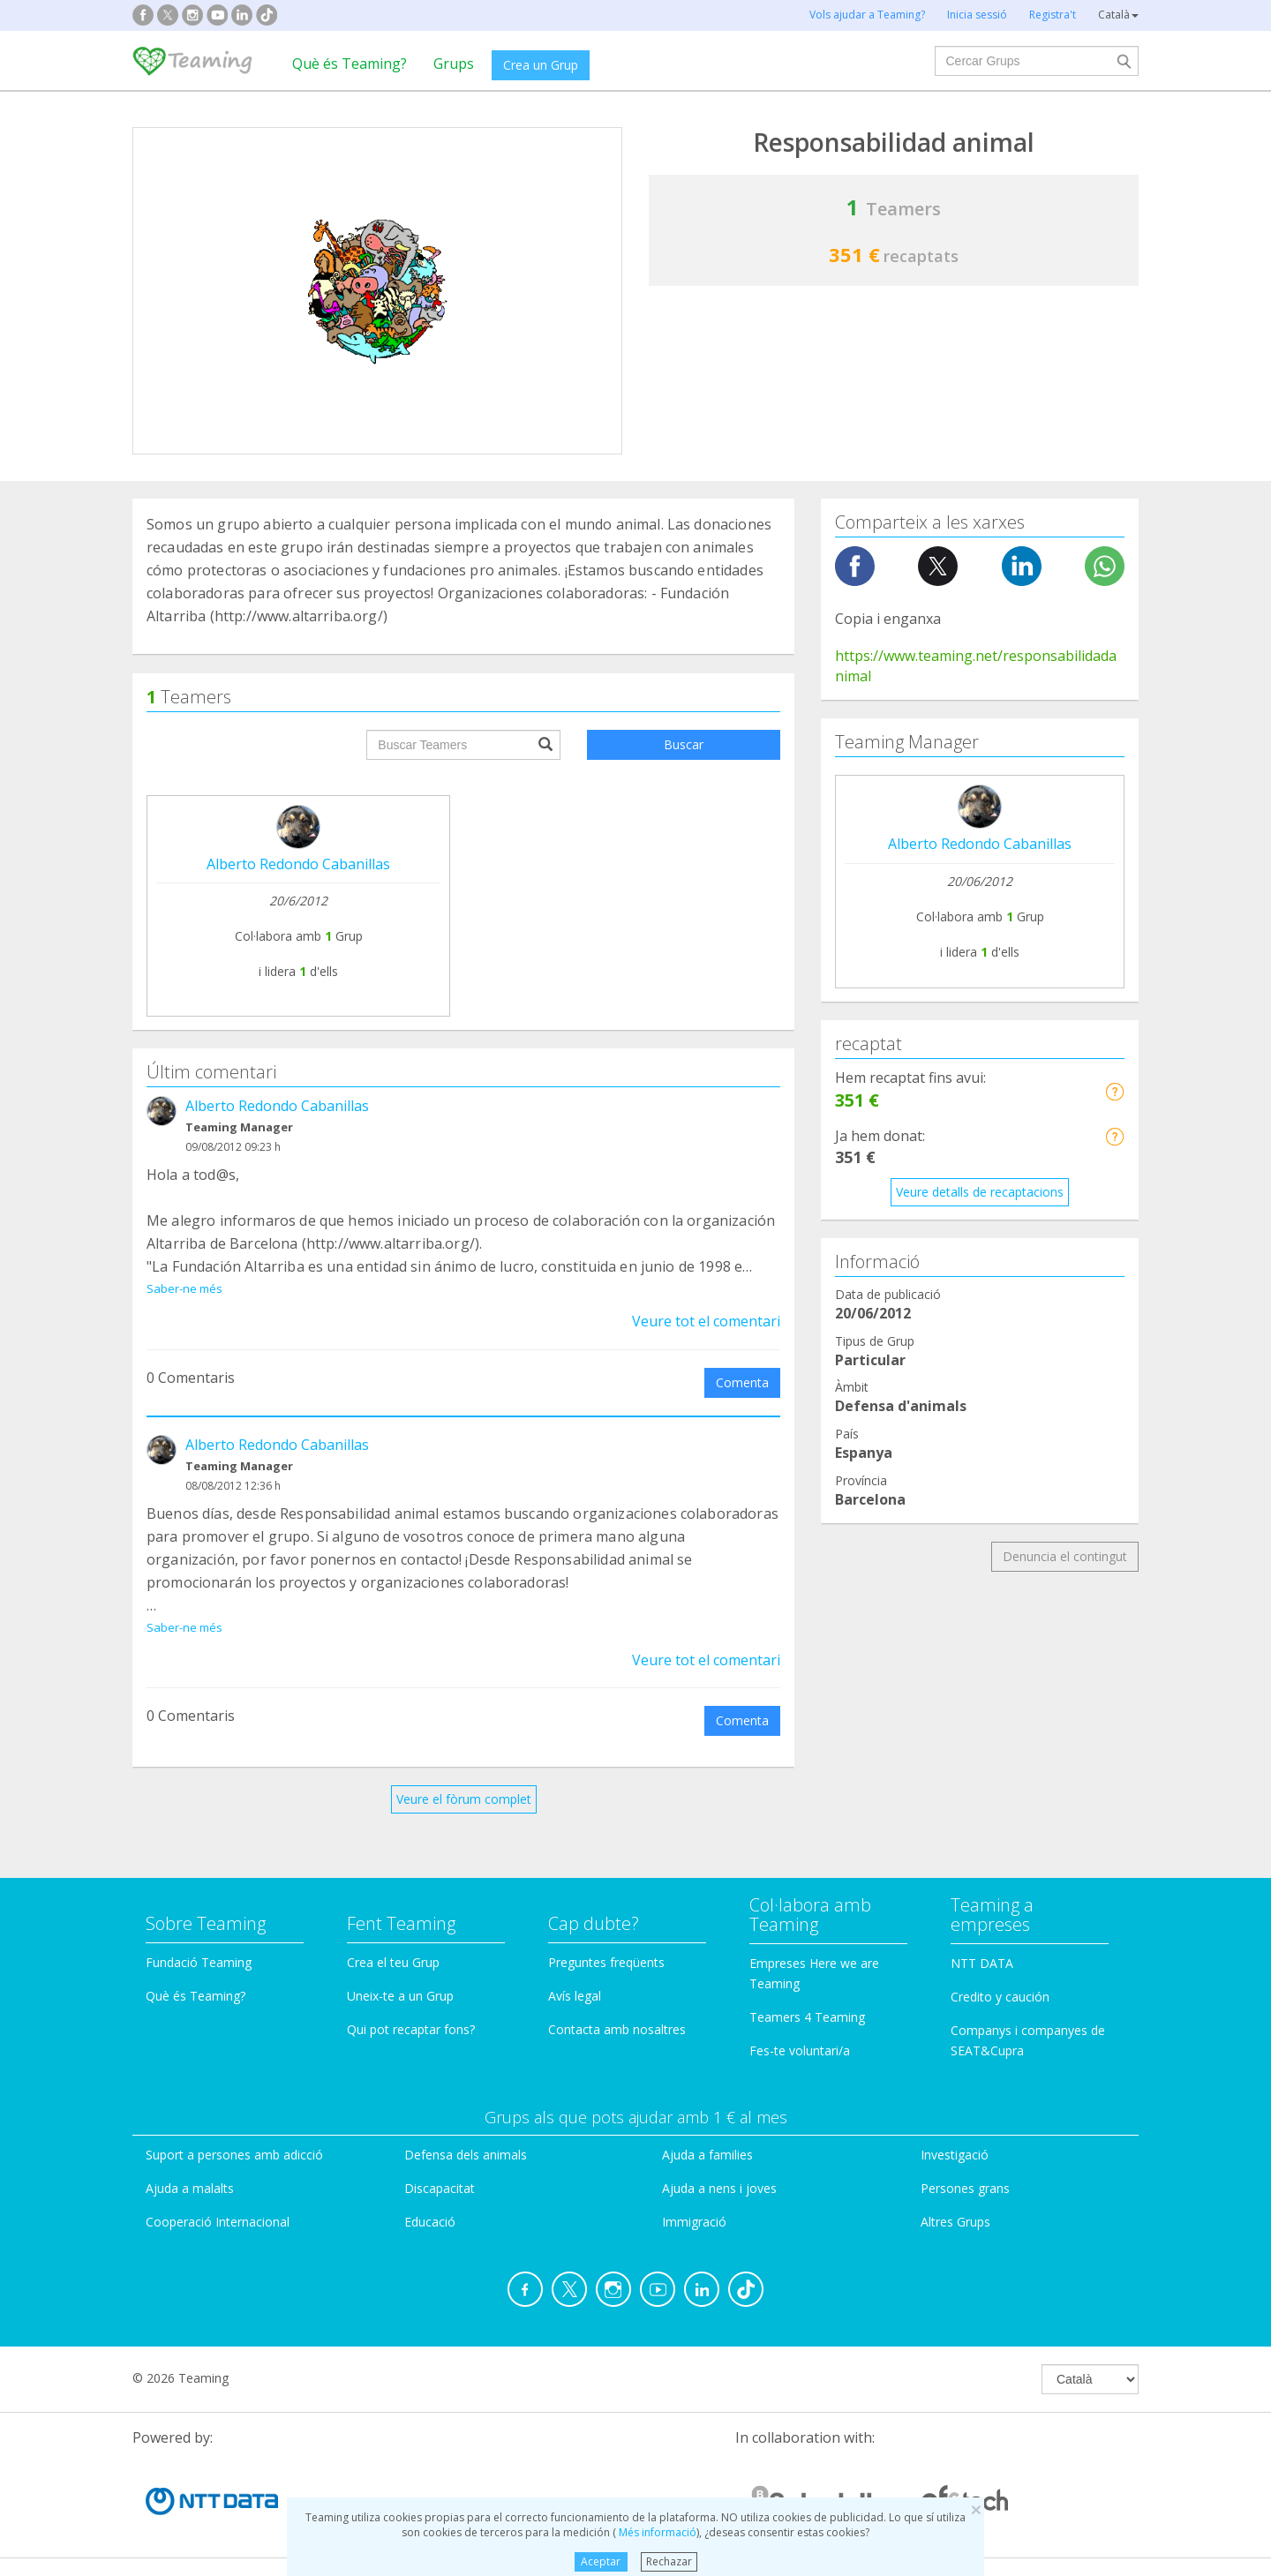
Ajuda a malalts (190, 2188)
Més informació (656, 2532)
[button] (1114, 1091)
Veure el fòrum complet (463, 1799)
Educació (429, 2221)
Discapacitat (439, 2188)
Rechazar (669, 2561)
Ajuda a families (707, 2154)
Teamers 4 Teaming (807, 2017)
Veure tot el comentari (706, 1321)
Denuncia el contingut (1065, 1556)
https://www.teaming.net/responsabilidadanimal (976, 666)
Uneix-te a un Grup (400, 1995)
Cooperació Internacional (218, 2221)
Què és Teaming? (349, 63)
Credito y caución (1000, 1996)
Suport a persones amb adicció (234, 2154)
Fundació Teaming (199, 1962)
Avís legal (574, 1995)
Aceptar (600, 2561)
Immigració (694, 2221)
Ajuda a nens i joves (719, 2188)
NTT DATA (982, 1963)
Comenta (742, 1382)
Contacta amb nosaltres (617, 2029)
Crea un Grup (540, 64)
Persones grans (965, 2188)
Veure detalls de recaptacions (980, 1191)
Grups (453, 63)
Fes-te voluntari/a (799, 2050)
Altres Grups (955, 2221)
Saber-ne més (184, 1288)
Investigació (955, 2154)
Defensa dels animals (465, 2154)
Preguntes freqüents (606, 1962)
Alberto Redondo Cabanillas (298, 864)
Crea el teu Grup (393, 1962)
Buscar (683, 744)
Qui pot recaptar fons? (411, 2029)
